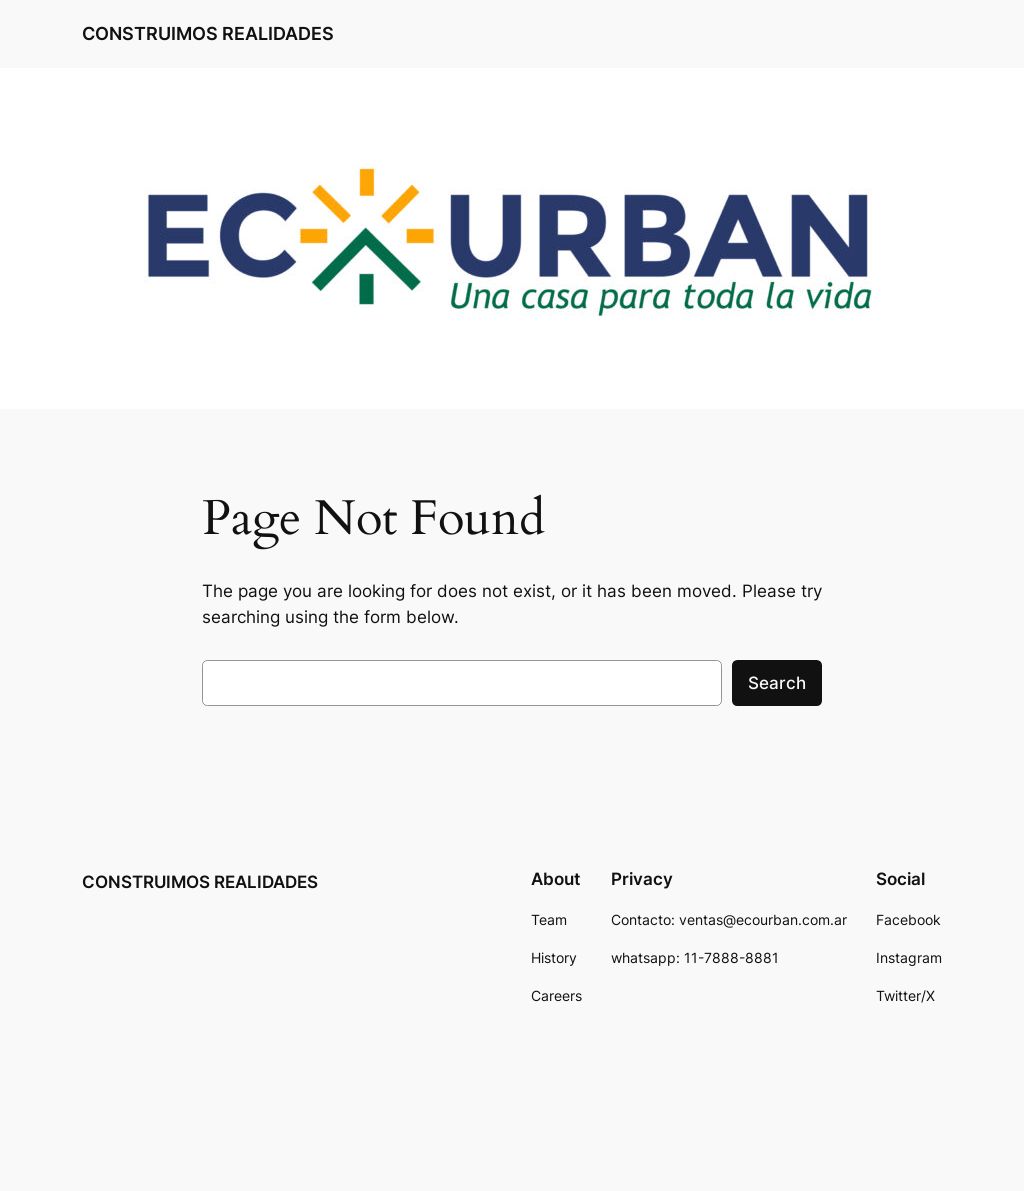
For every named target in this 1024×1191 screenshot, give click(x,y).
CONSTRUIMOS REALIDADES (208, 33)
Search (777, 683)
